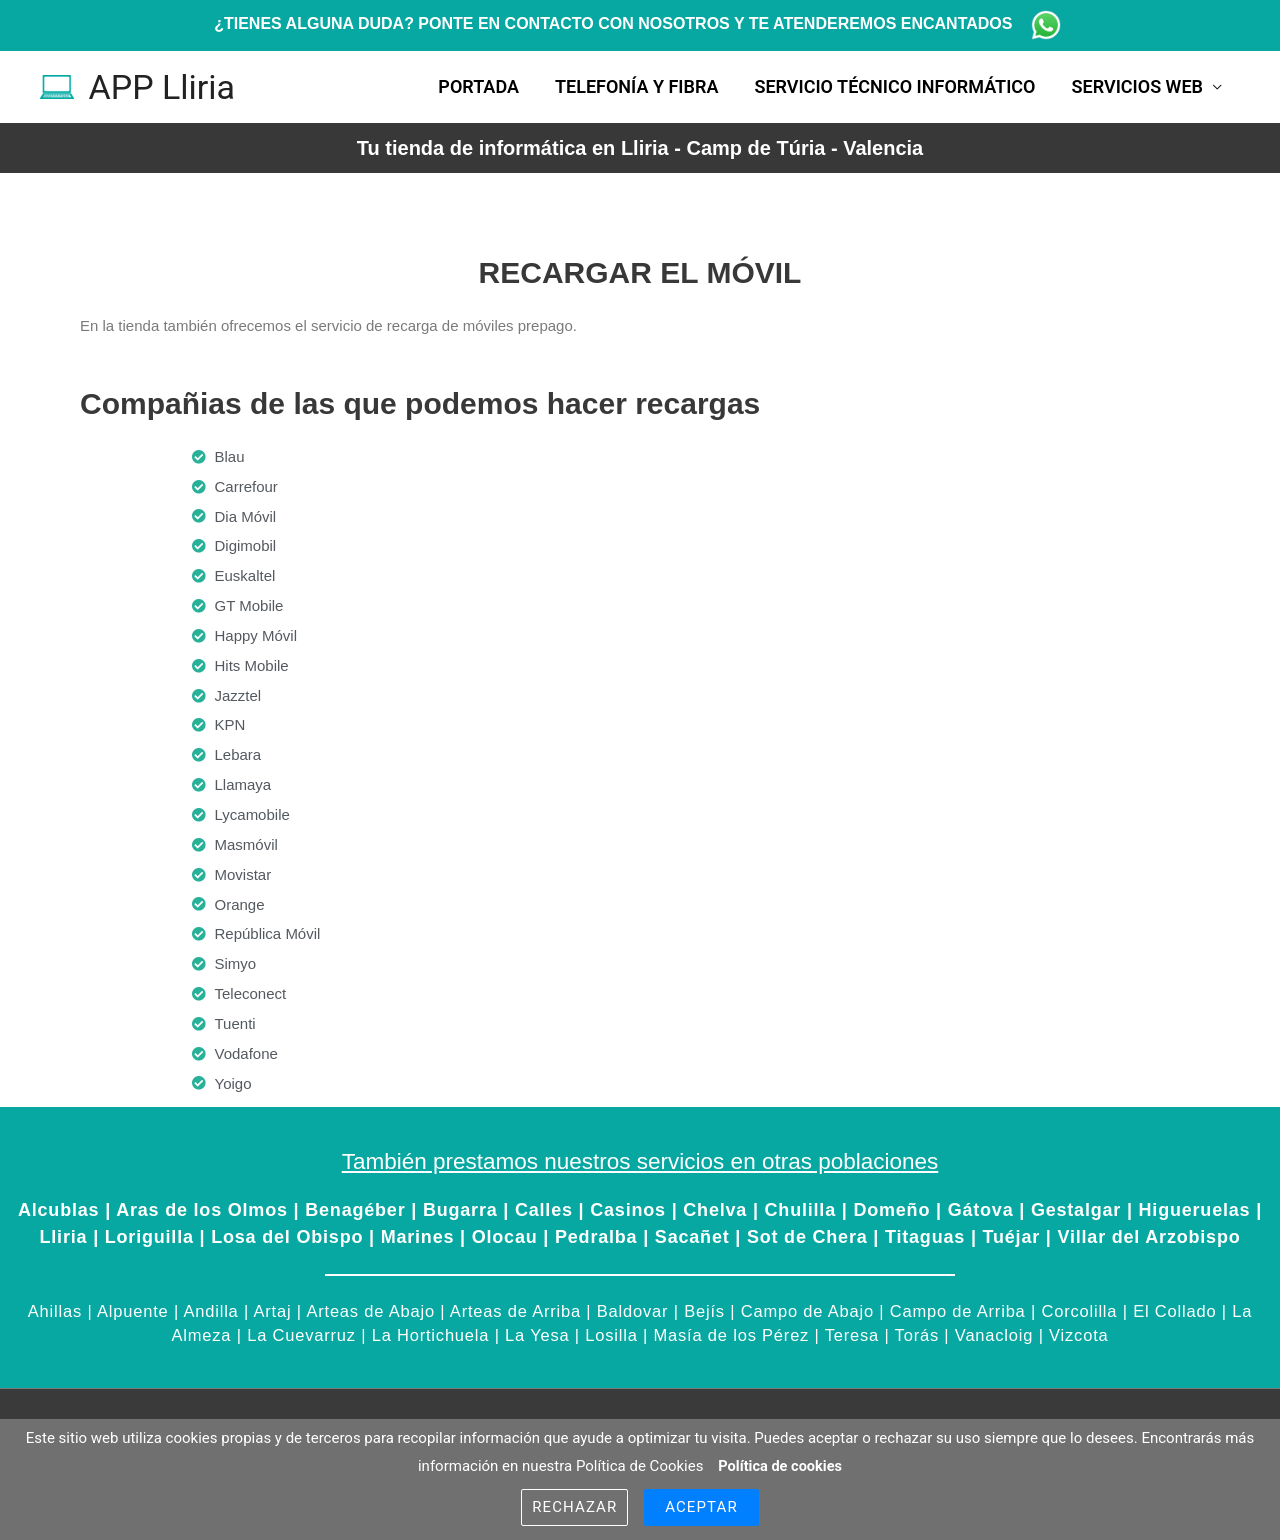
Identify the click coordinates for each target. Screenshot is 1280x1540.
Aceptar (701, 1507)
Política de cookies (780, 1466)
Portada (478, 86)
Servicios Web (1137, 86)
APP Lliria (164, 86)
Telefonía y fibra (636, 86)
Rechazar (574, 1507)
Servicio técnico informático (894, 86)
